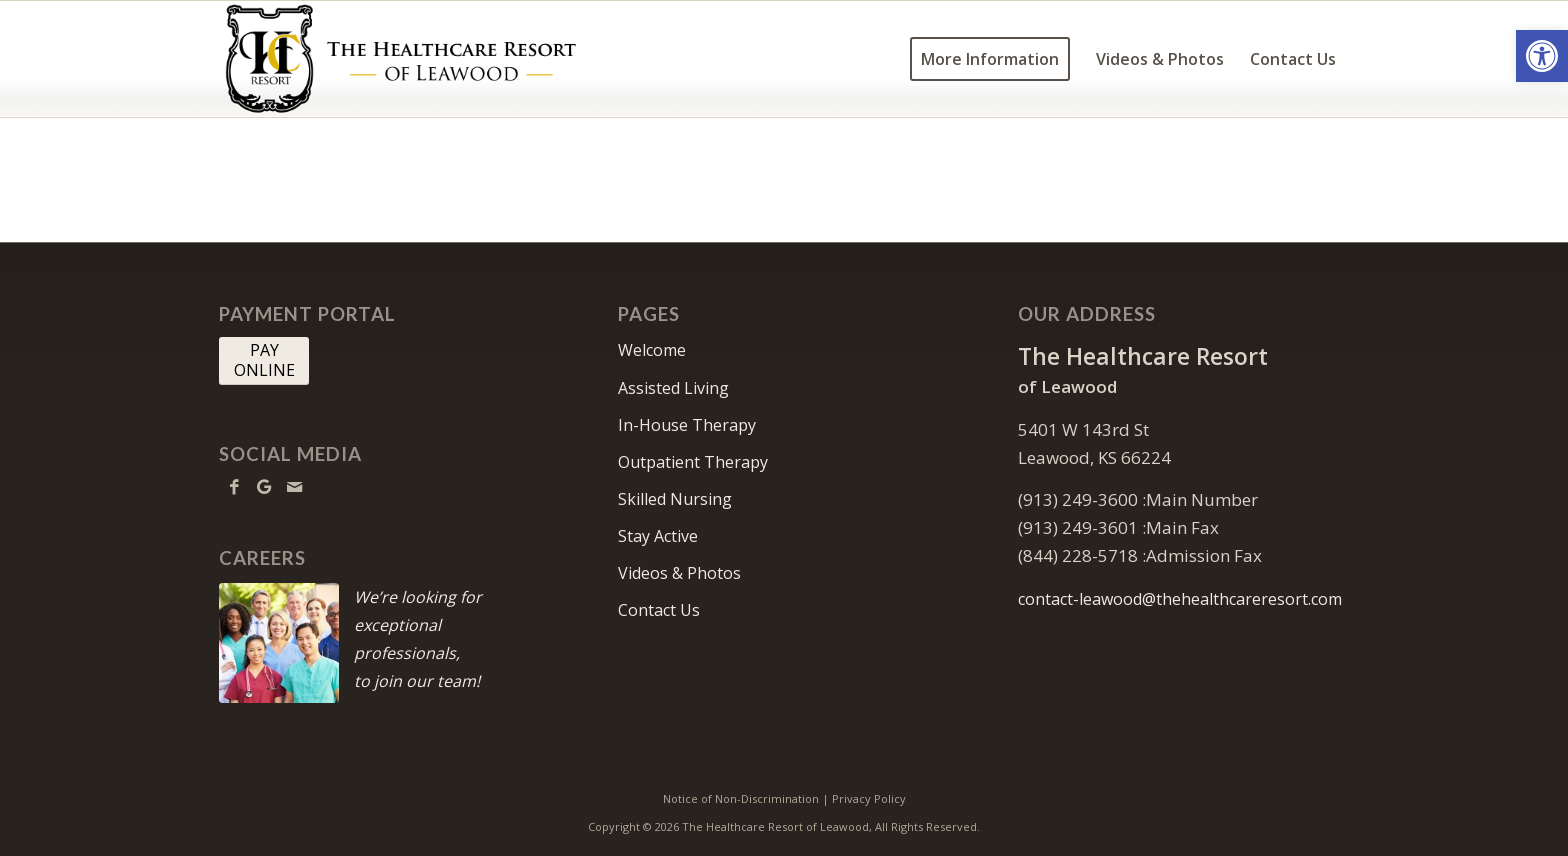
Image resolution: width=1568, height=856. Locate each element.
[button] (1542, 56)
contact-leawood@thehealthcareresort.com (1180, 599)
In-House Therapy (687, 425)
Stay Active (658, 536)
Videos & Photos (679, 573)
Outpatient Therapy (693, 462)
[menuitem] (990, 59)
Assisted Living (673, 388)
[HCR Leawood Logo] (401, 59)
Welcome (652, 350)
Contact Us (659, 610)
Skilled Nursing (675, 499)
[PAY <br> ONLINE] (264, 361)
